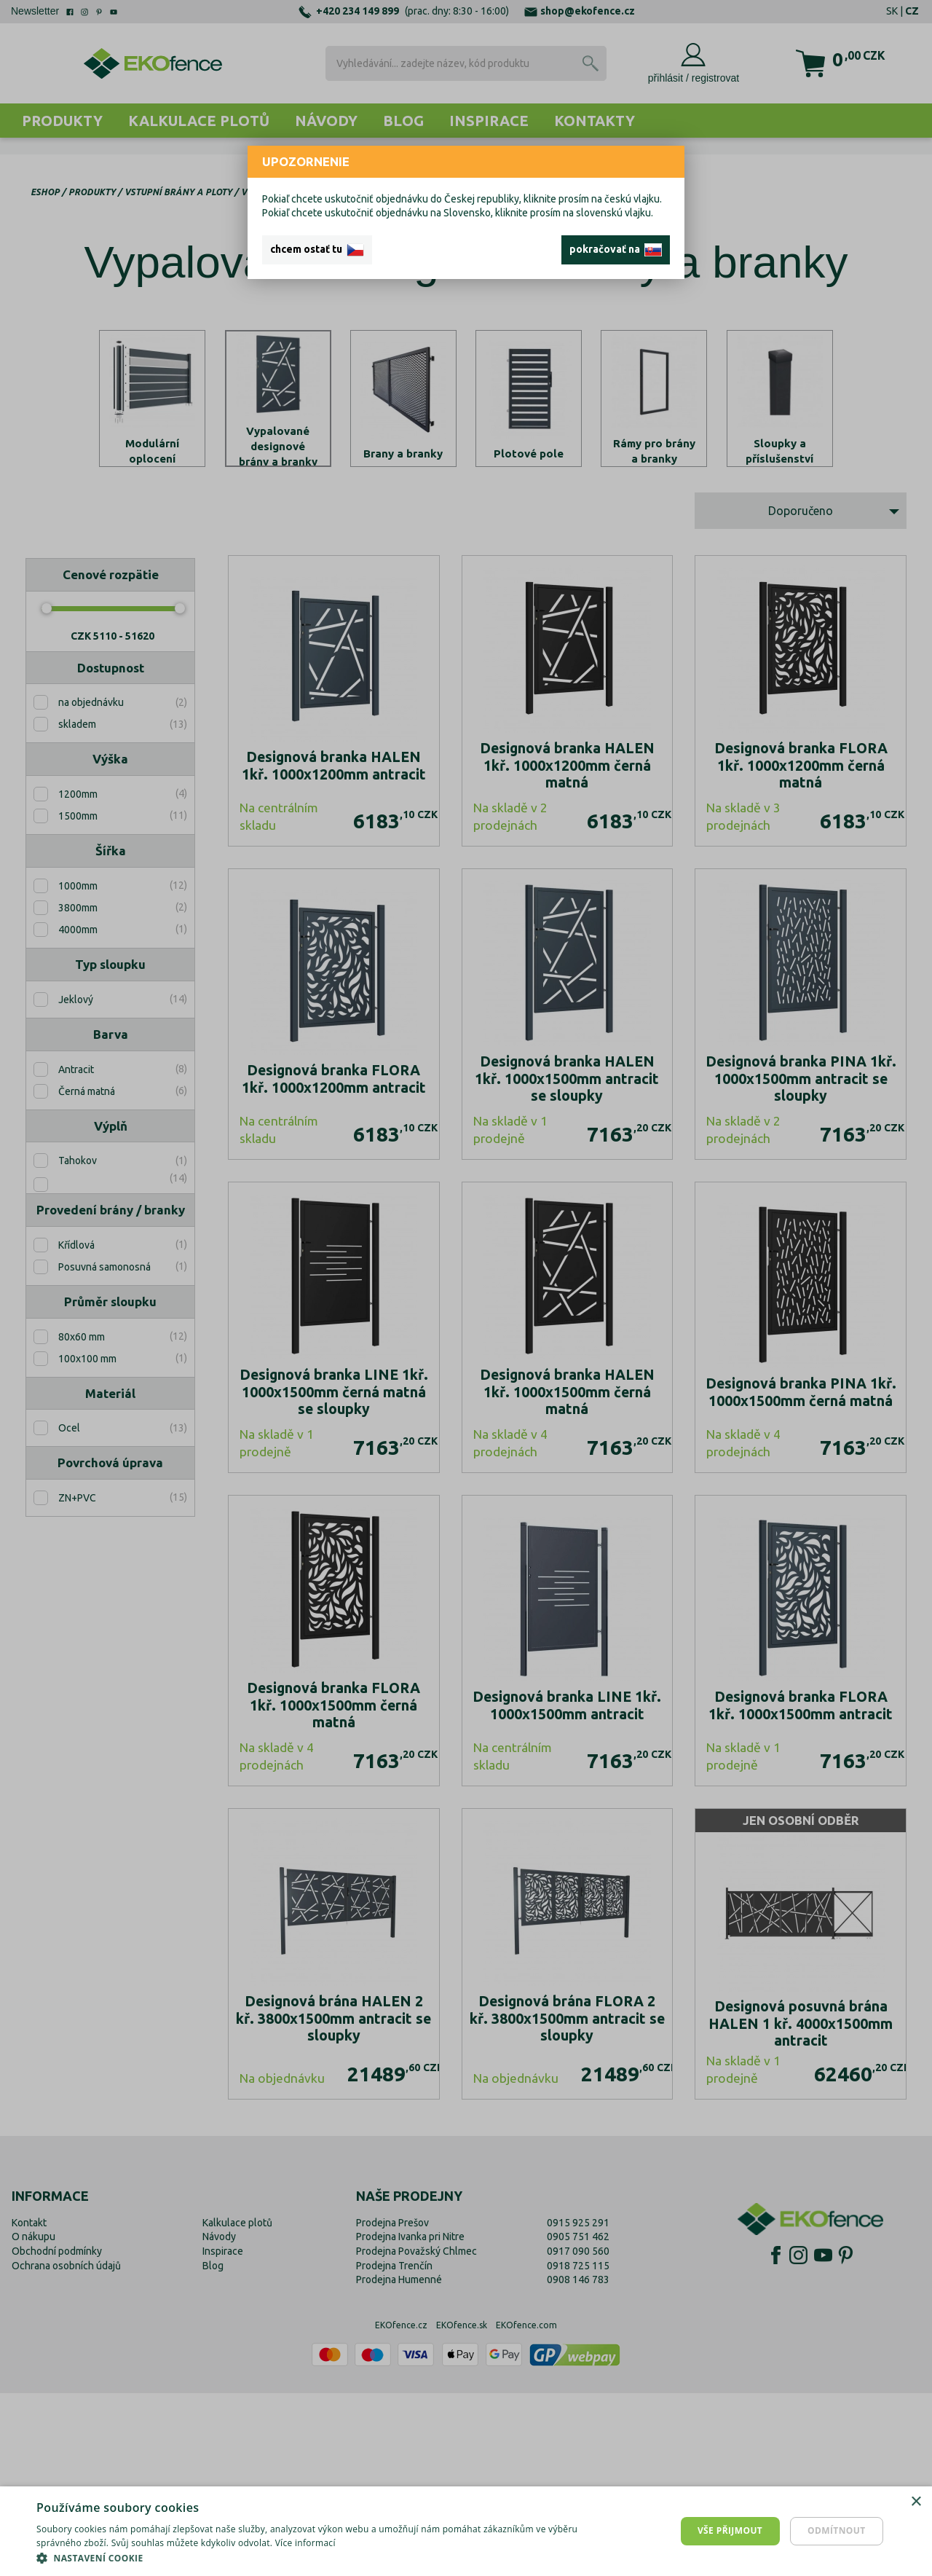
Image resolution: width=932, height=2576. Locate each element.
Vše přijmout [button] (730, 2530)
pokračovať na (615, 249)
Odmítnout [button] (836, 2530)
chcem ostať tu (317, 249)
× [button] (915, 2502)
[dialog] (466, 2531)
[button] (313, 2558)
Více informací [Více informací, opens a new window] (305, 2543)
